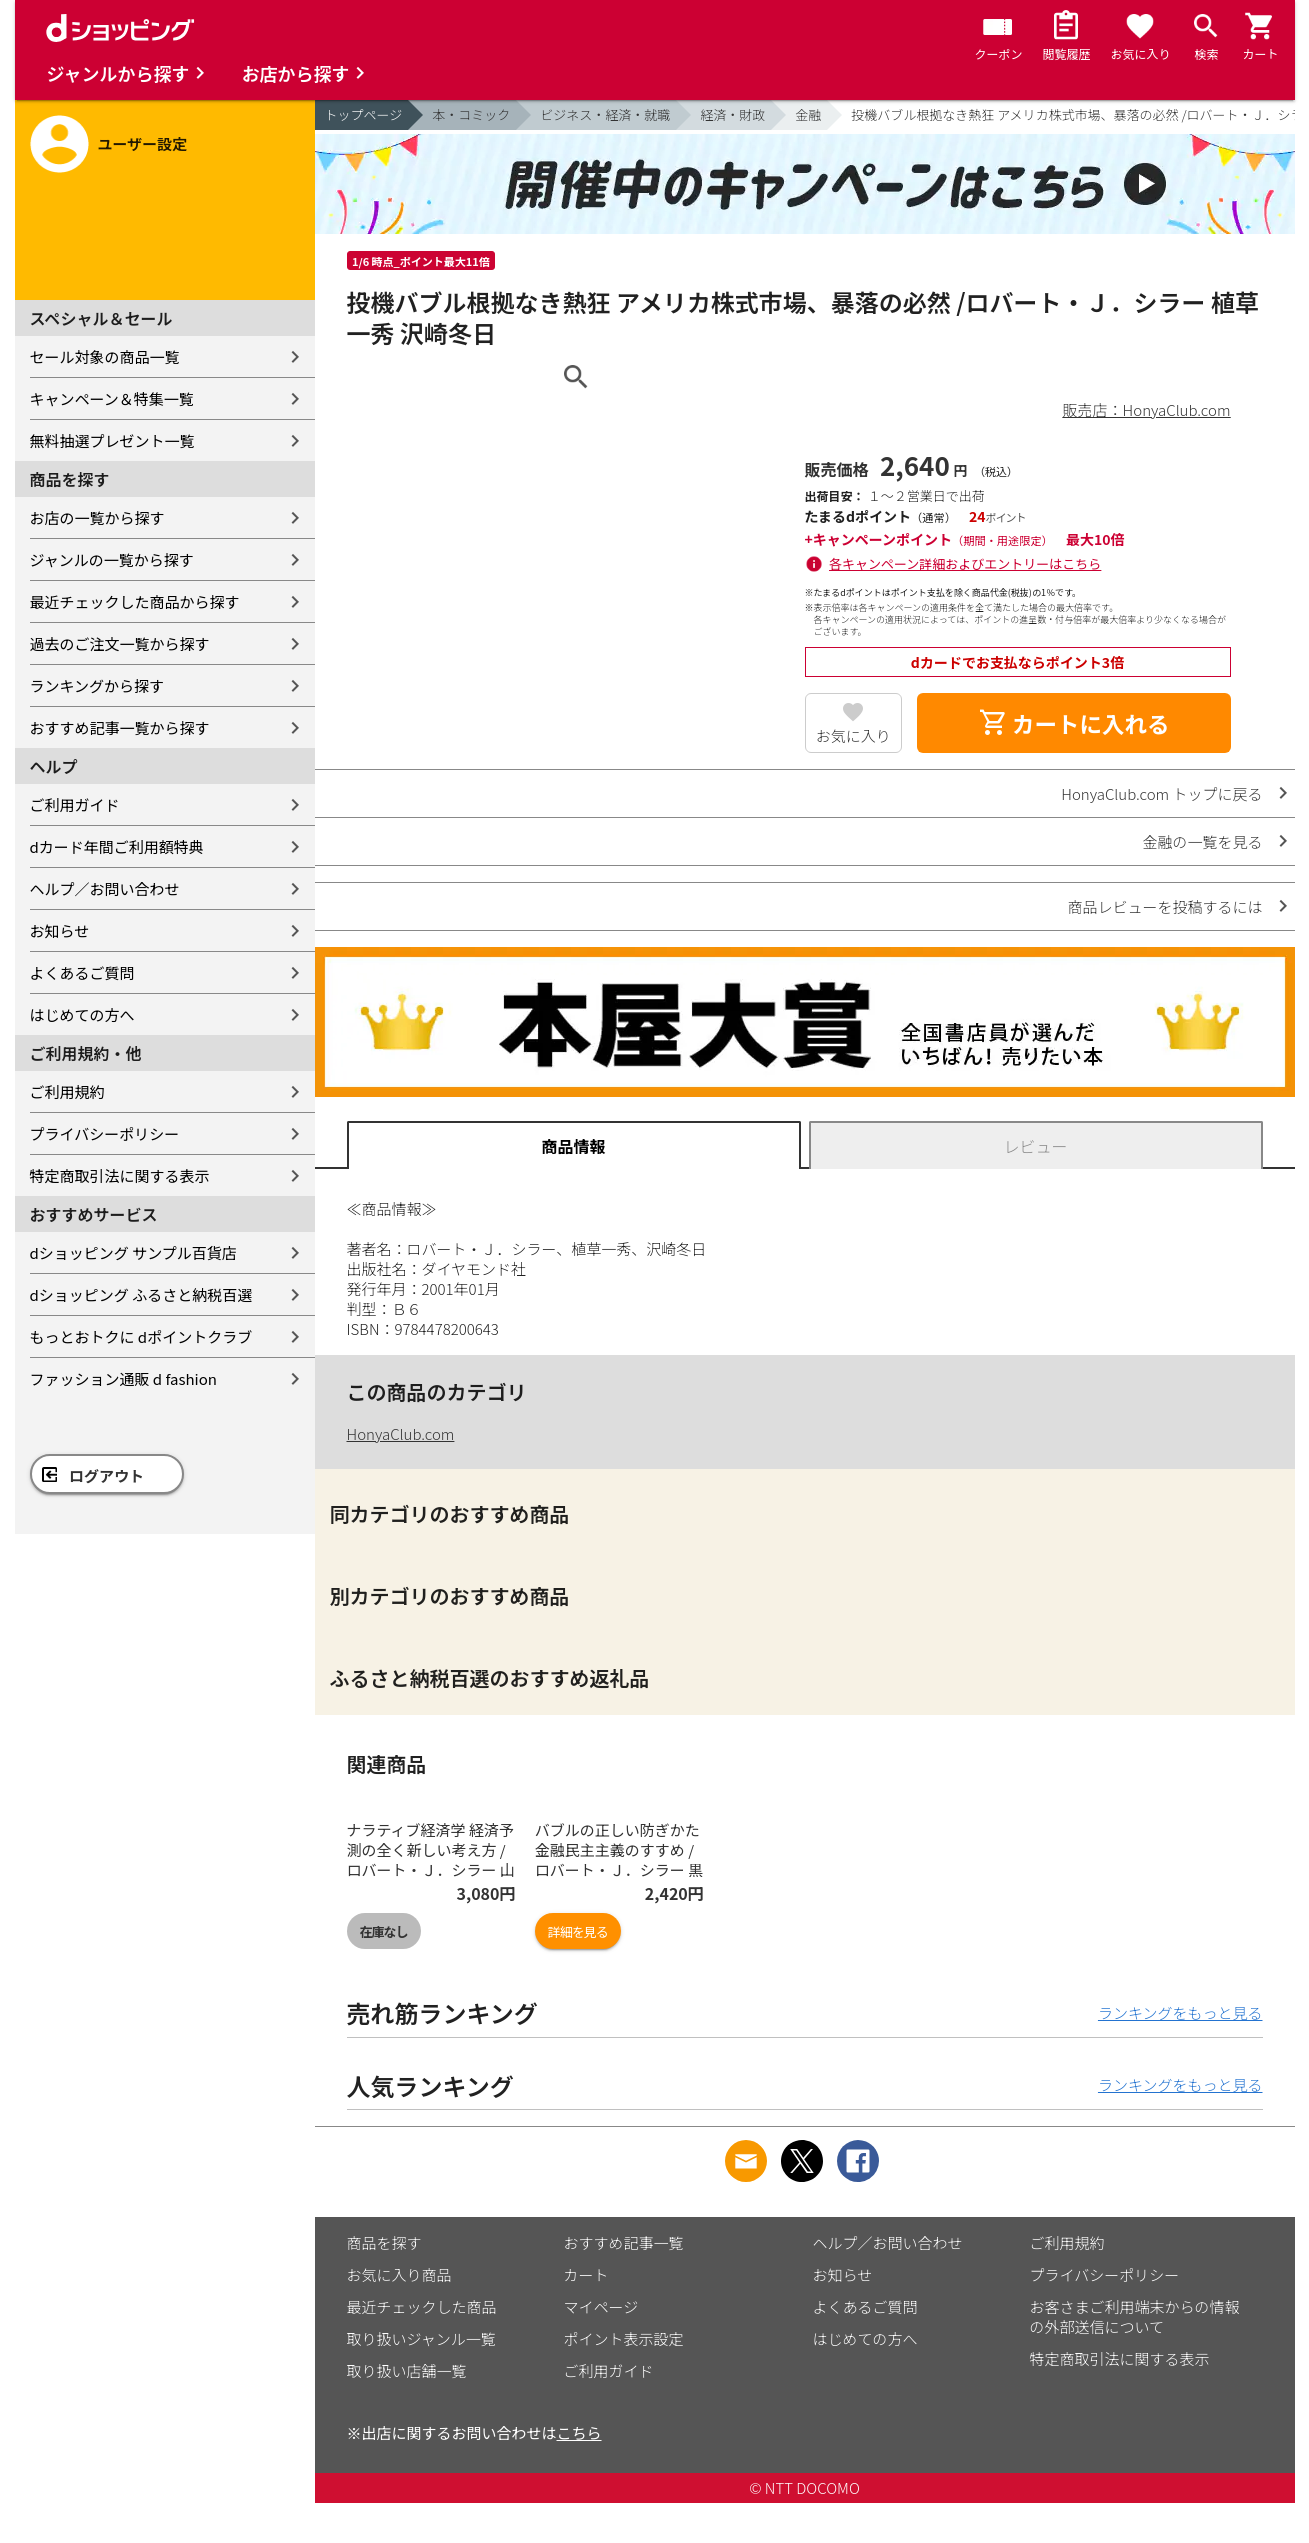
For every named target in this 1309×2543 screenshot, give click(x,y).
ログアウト (106, 1475)
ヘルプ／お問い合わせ (105, 888)
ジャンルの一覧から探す (112, 559)
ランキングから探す (97, 685)
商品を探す (384, 2242)
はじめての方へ (82, 1014)
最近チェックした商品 (422, 2306)
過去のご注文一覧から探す (120, 643)
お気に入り (853, 735)
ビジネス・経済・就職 (605, 114)
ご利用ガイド (75, 804)
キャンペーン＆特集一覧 (112, 398)
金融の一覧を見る (1202, 841)
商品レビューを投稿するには (1164, 906)
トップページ (364, 114)
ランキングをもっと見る (1180, 2012)
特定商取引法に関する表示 (120, 1175)
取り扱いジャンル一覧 (421, 2338)
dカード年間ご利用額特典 (117, 846)
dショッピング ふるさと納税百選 (141, 1294)
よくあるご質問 (82, 972)
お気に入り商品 (399, 2274)
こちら (579, 2432)
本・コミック (471, 114)
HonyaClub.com (401, 1433)
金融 (808, 114)
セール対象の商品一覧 (105, 356)
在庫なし (384, 1931)
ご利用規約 (67, 1091)
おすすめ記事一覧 (624, 2242)
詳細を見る (578, 1931)
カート (586, 2274)
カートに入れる (1074, 723)
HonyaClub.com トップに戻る (1161, 793)
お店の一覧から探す (97, 517)
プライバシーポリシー (105, 1133)
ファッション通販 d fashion (123, 1378)
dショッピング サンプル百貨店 (133, 1252)
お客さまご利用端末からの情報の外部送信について (1135, 2316)
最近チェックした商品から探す (135, 601)
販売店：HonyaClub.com (1147, 409)
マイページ (601, 2306)
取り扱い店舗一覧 (407, 2370)
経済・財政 (732, 114)
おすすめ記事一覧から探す (120, 727)
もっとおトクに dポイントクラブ (141, 1336)
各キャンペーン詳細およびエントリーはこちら (965, 563)
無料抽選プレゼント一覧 (112, 440)
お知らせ (60, 930)
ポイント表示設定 (624, 2338)
